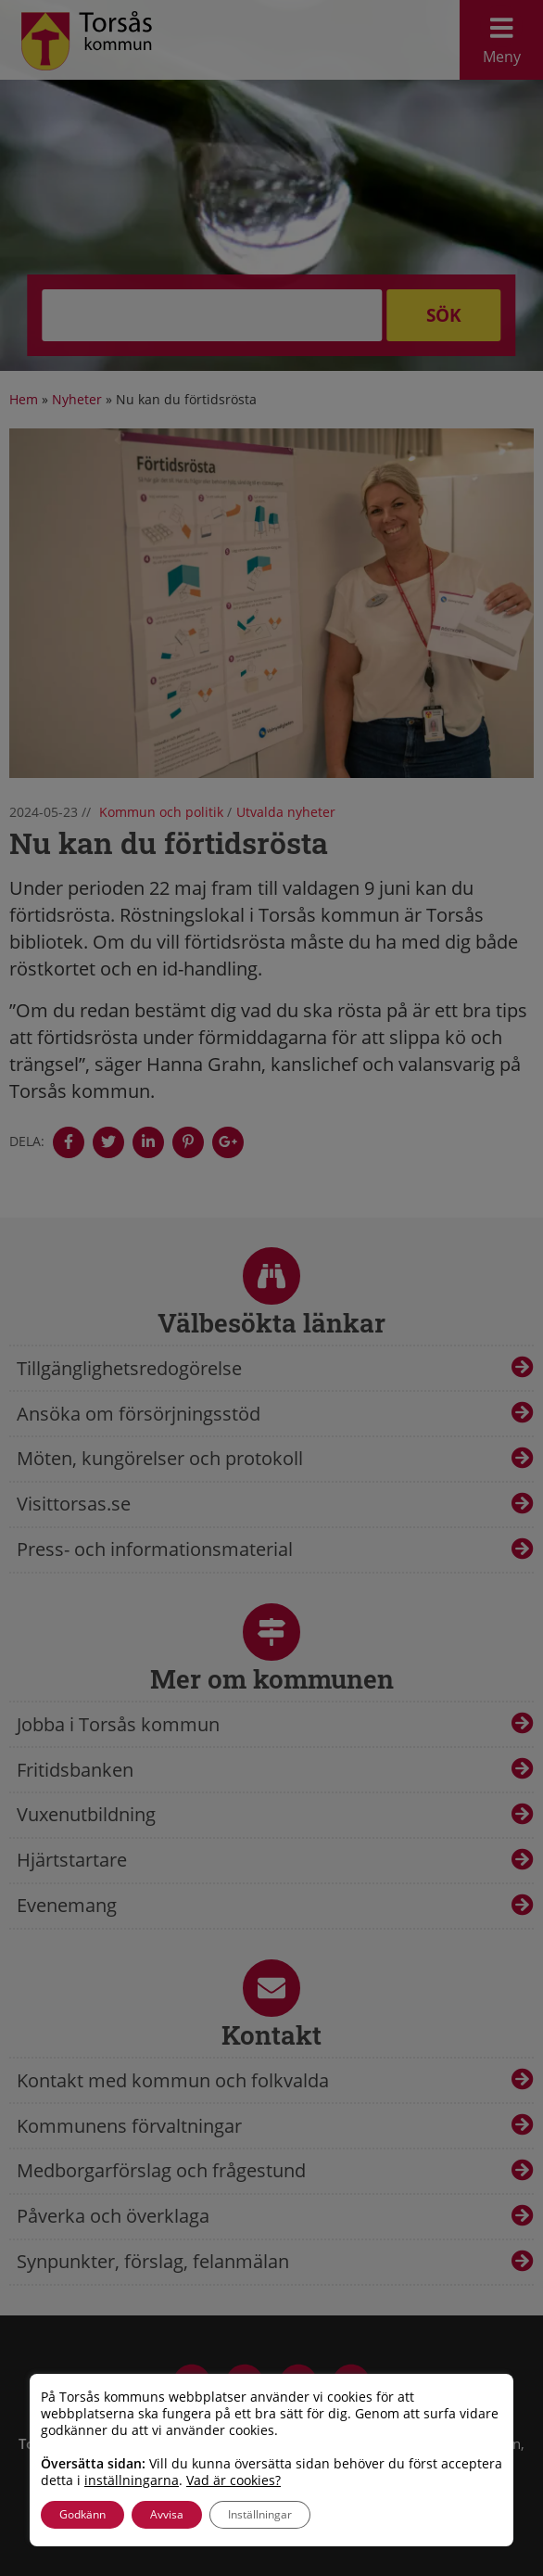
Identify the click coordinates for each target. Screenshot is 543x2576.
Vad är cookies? (233, 2480)
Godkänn (82, 2514)
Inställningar (260, 2514)
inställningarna (131, 2480)
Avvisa (166, 2514)
